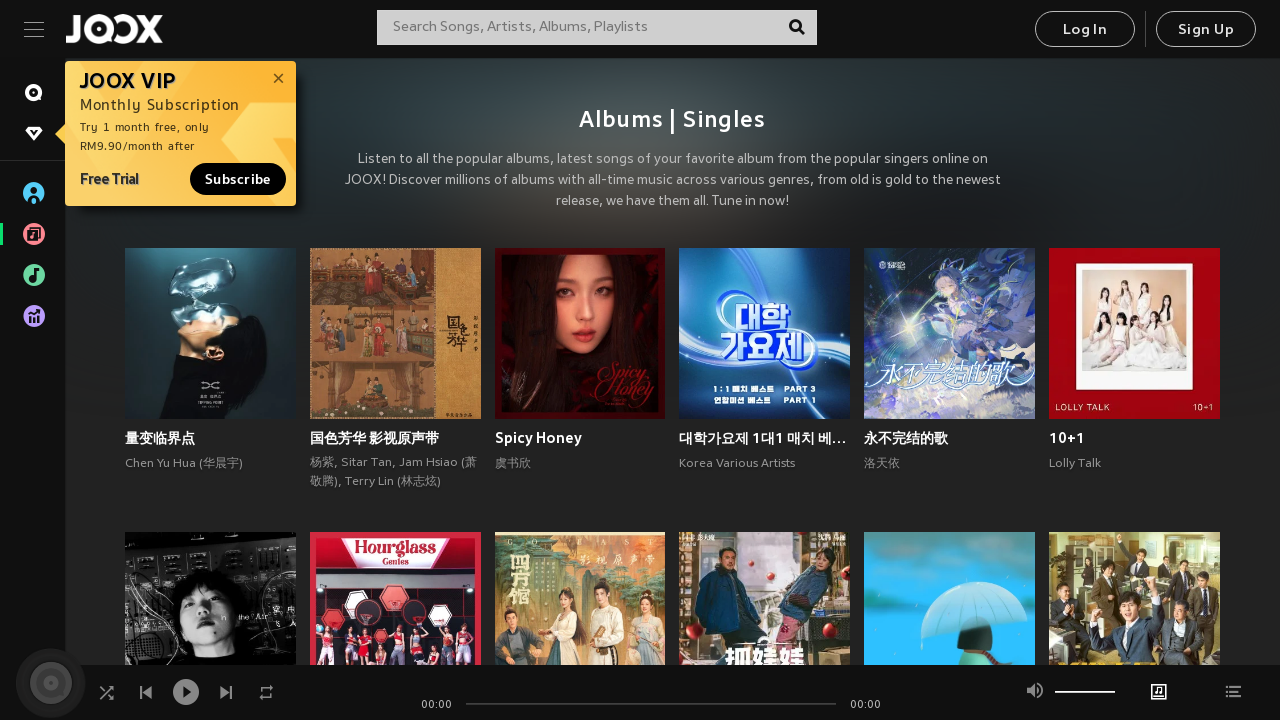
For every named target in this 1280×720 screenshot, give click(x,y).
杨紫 (322, 463)
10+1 (1067, 438)
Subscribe (238, 179)
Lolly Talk (1075, 464)
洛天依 (882, 464)
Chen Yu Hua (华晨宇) (184, 464)
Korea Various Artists (737, 464)
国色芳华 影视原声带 (374, 438)
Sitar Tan (366, 463)
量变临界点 (160, 438)
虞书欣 (513, 464)
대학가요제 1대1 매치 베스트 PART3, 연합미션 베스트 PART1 (764, 438)
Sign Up (1206, 30)
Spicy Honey (538, 438)
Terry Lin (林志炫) (393, 482)
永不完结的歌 (906, 438)
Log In (1085, 30)
